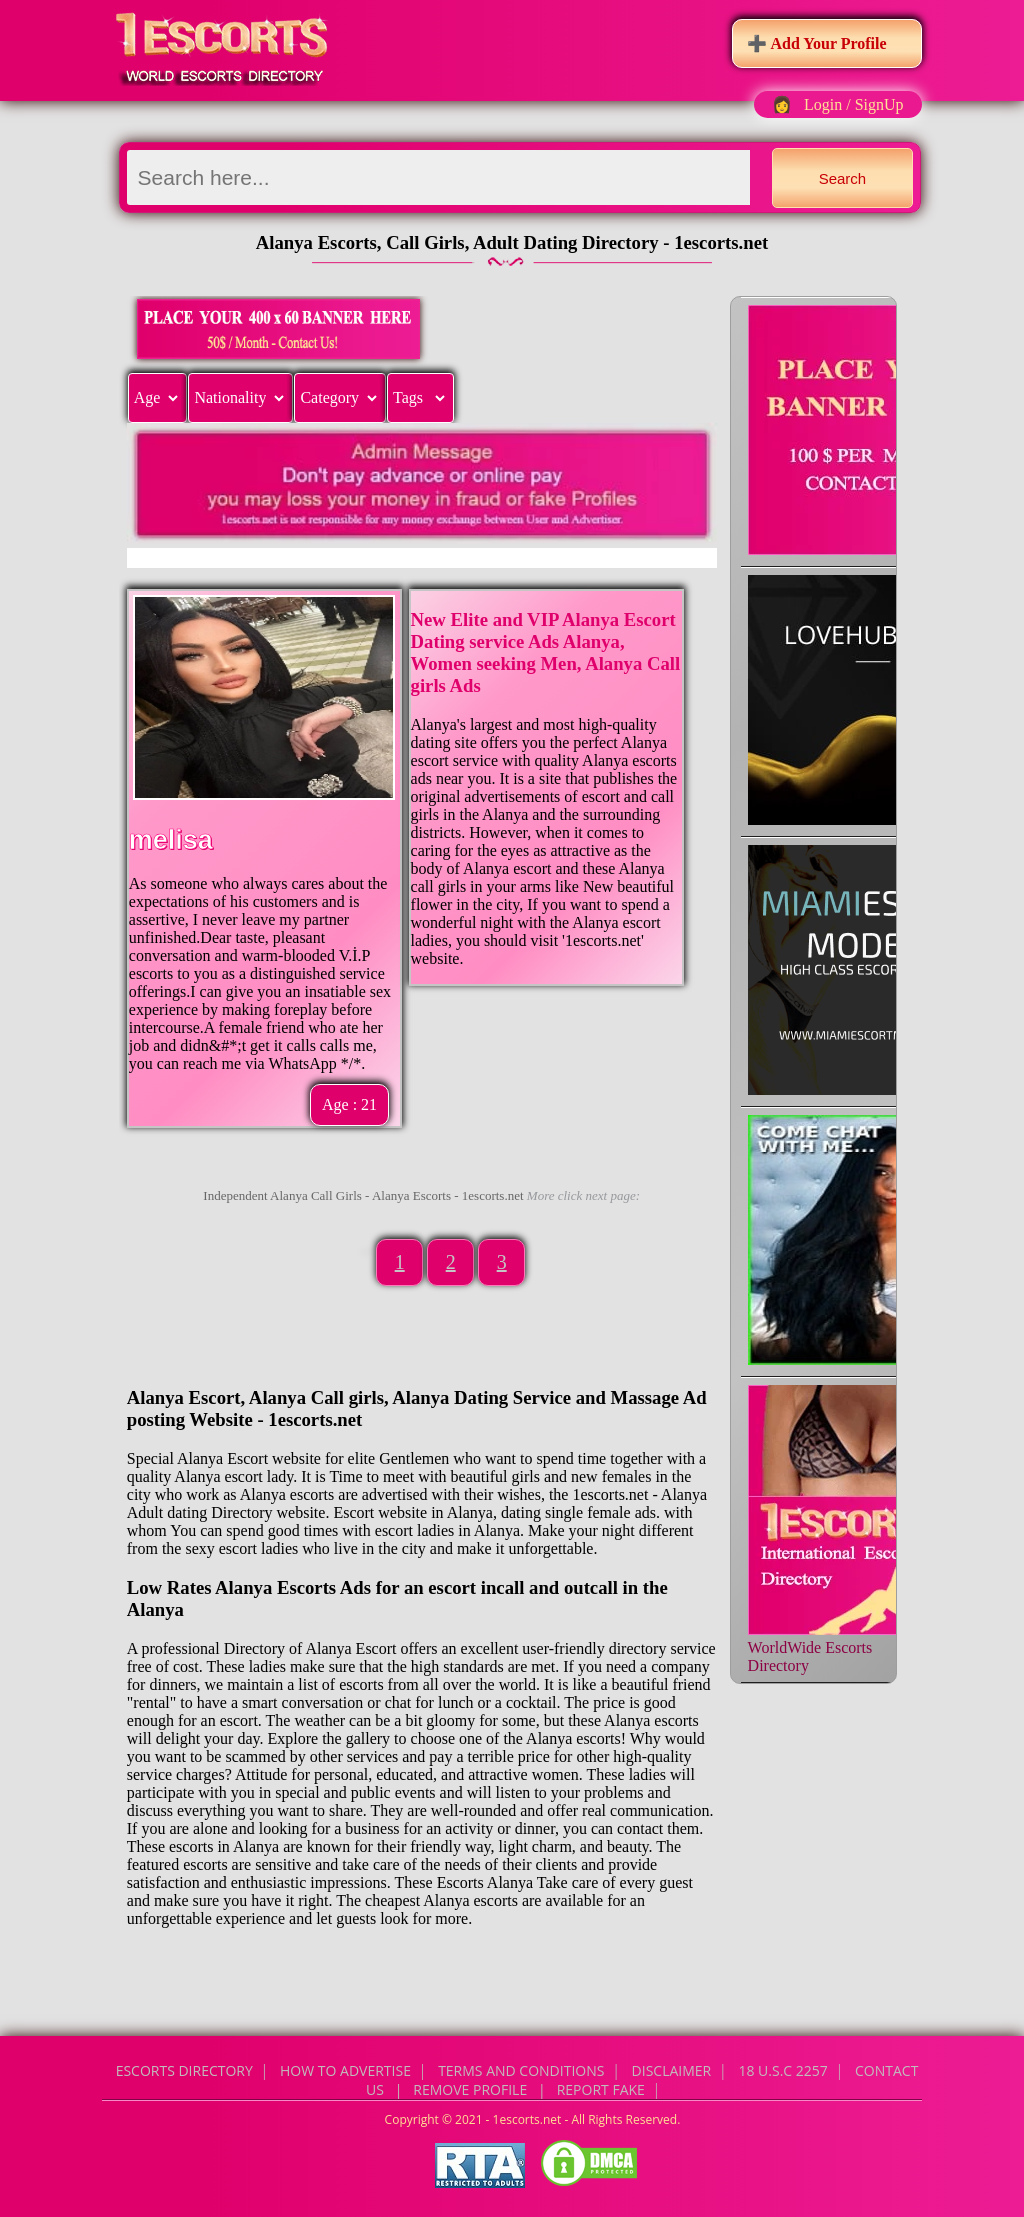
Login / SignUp (854, 104)
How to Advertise (345, 2070)
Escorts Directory (184, 2070)
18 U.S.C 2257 (782, 2070)
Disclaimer (672, 2070)
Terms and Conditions (521, 2070)
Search (843, 178)
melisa (171, 840)
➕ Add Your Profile (816, 43)
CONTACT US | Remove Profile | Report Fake (642, 2080)
